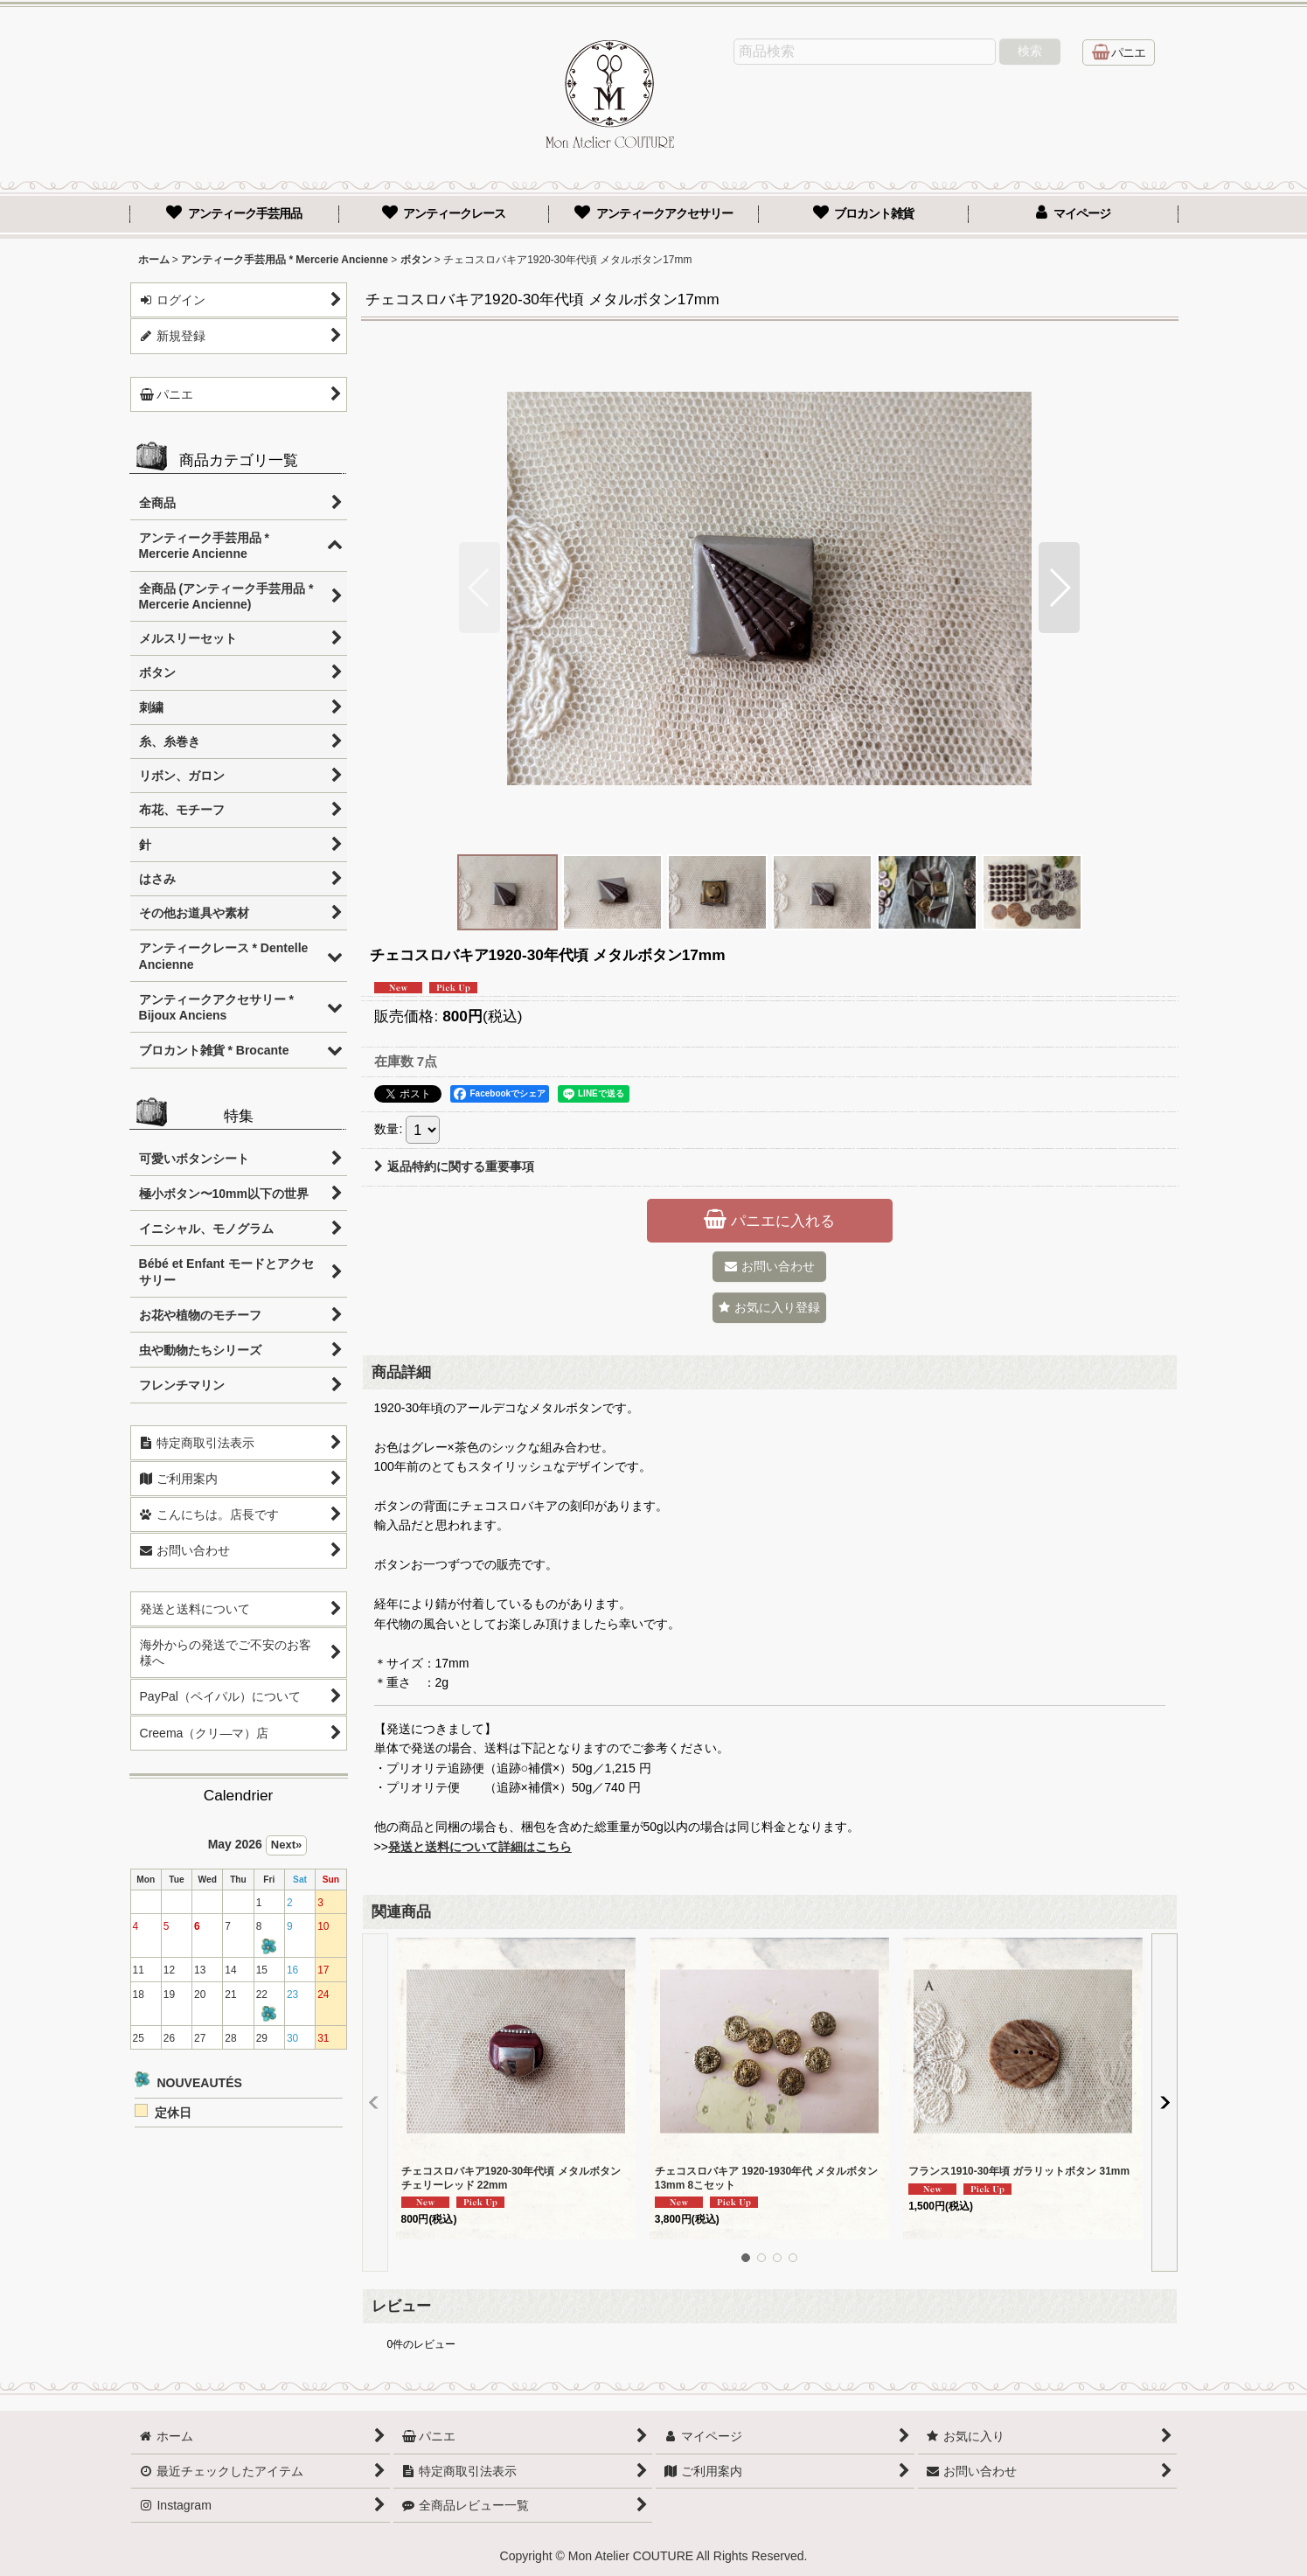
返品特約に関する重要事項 (454, 1166)
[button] (479, 587)
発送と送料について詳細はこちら (480, 1847)
